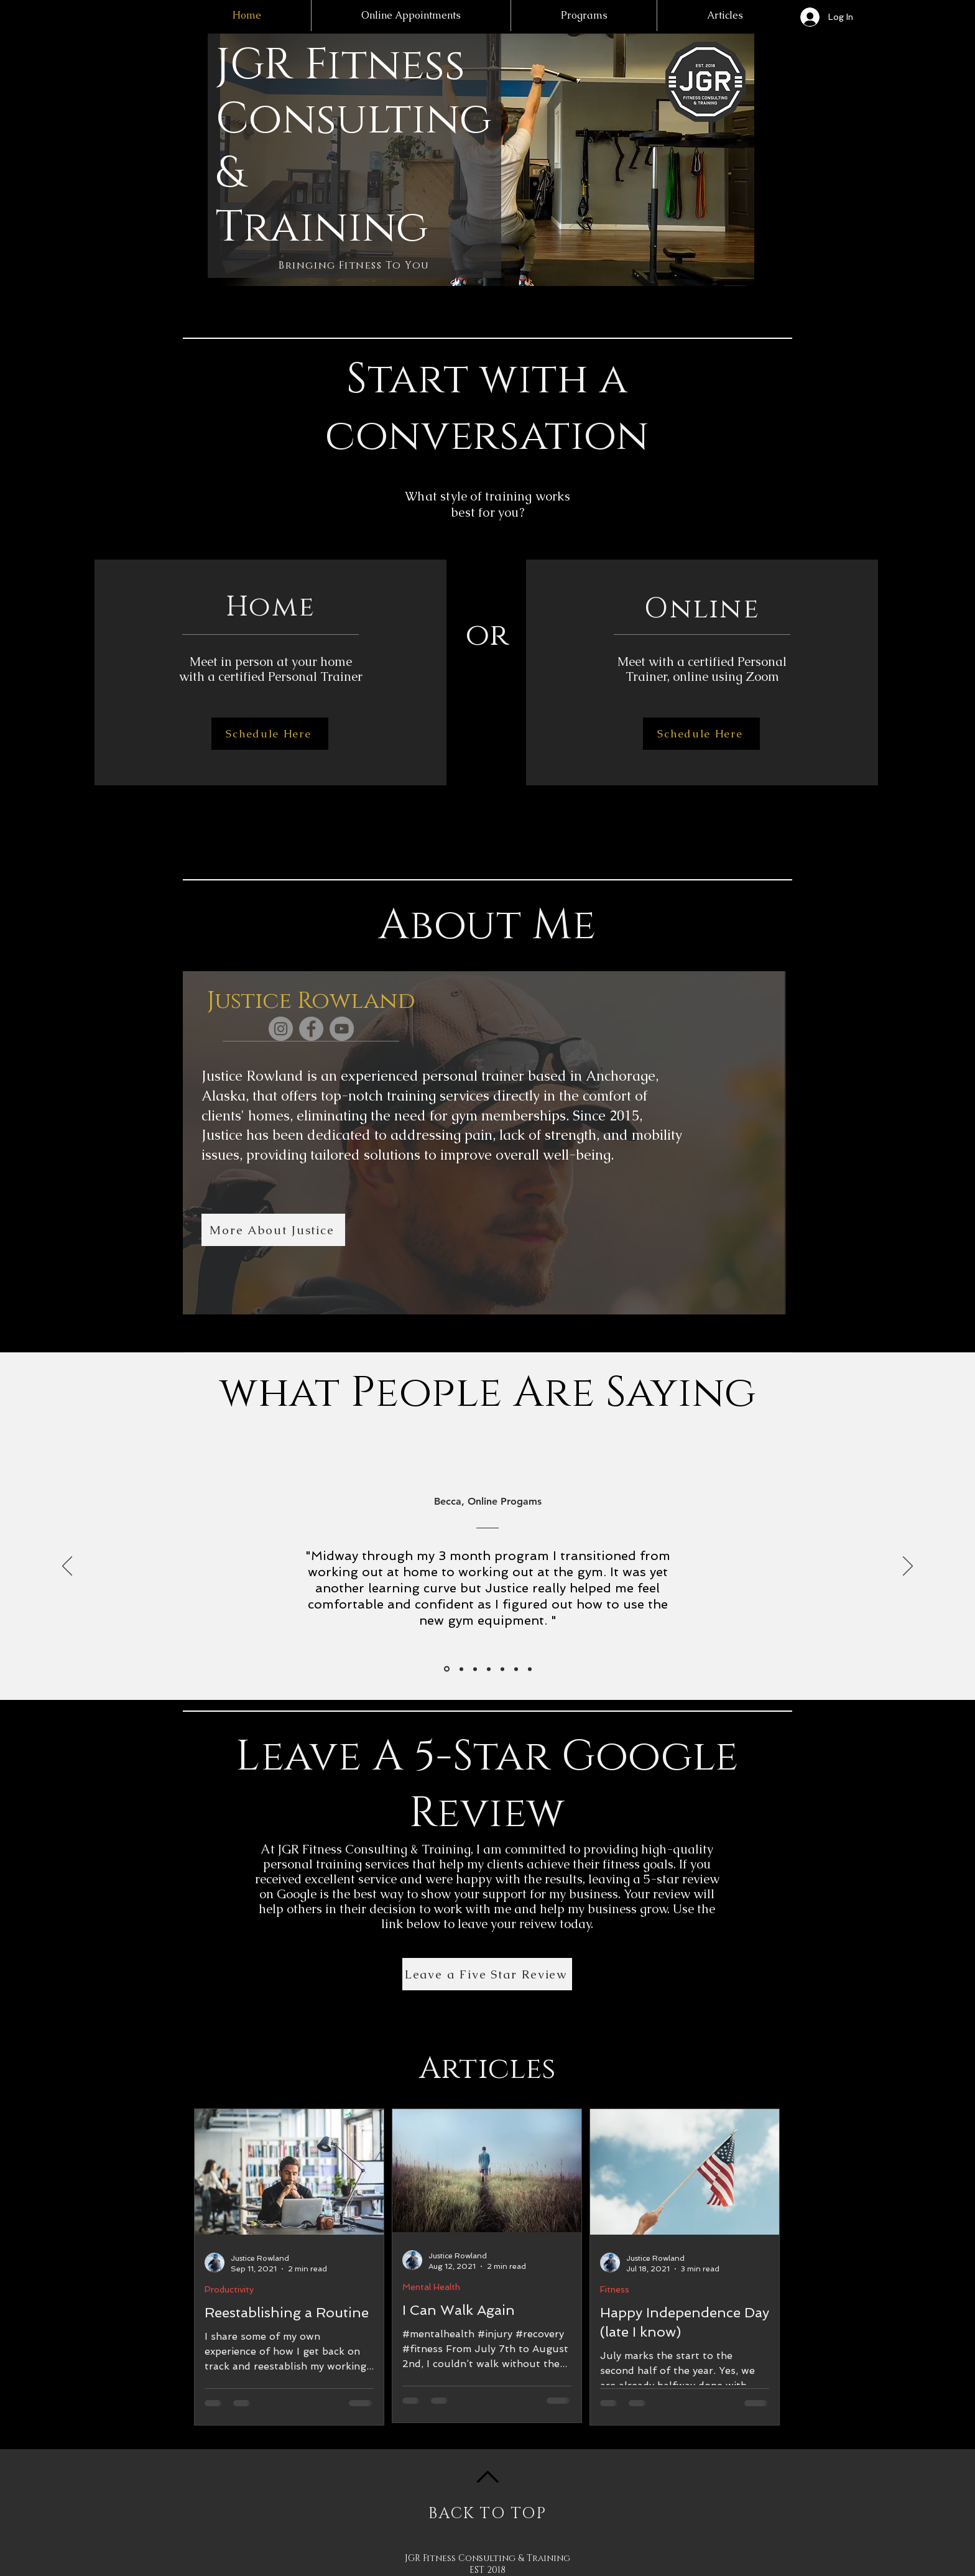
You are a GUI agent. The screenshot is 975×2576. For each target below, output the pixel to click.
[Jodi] (489, 1669)
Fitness (614, 2289)
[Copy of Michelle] (530, 1669)
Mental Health (431, 2287)
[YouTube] (342, 1029)
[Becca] (447, 1669)
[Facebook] (311, 1029)
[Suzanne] (461, 1669)
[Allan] (502, 1669)
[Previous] (67, 1566)
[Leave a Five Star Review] (487, 1974)
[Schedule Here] (269, 734)
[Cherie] (516, 1669)
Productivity (229, 2289)
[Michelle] (475, 1669)
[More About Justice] (273, 1230)
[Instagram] (281, 1029)
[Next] (908, 1566)
